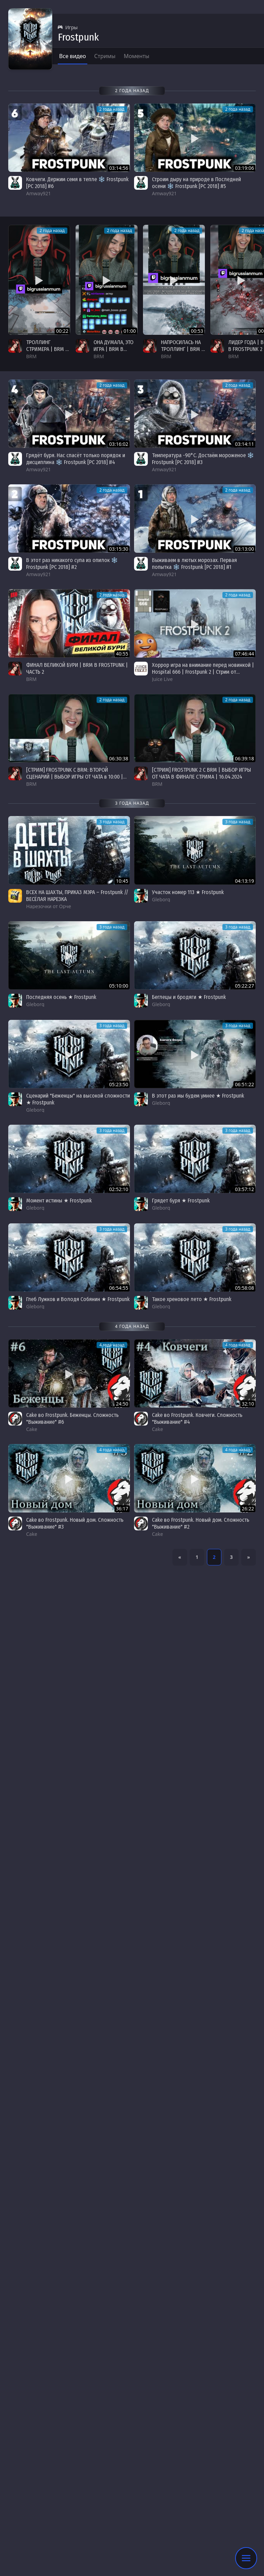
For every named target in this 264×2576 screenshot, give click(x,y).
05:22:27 (244, 985)
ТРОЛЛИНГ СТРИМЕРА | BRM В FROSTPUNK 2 (47, 349)
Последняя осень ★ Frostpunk (61, 997)
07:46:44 (244, 653)
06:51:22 (244, 1084)
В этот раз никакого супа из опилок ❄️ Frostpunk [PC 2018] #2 (72, 563)
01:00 (129, 331)
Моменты (137, 56)
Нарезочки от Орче (48, 906)
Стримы (105, 56)
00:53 (197, 331)
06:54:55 (118, 1288)
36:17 (122, 1508)
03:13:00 (244, 549)
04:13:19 (244, 881)
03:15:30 (118, 549)
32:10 (248, 1403)
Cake (31, 1429)
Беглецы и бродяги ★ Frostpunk (189, 997)
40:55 (122, 653)
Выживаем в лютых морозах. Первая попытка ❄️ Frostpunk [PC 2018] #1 (194, 563)
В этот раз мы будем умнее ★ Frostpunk (198, 1095)
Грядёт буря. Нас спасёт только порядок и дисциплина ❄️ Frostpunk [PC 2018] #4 (75, 458)
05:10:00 (118, 985)
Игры (68, 27)
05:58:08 (244, 1288)
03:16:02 (118, 444)
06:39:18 (244, 758)
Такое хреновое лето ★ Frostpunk (191, 1299)
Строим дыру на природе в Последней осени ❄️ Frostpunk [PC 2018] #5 (196, 182)
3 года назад (111, 822)
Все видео (72, 56)
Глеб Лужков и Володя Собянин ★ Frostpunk (78, 1299)
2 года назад (52, 230)
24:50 (122, 1403)
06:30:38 (118, 758)
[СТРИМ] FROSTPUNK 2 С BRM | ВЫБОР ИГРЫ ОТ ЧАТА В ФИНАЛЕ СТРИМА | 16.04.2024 (201, 773)
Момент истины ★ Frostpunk (59, 1200)
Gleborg (161, 899)
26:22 (248, 1508)
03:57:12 (244, 1189)
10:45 (122, 881)
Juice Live (162, 679)
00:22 (62, 331)
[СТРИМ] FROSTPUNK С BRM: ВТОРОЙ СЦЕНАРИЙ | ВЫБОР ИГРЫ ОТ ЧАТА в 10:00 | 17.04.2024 (74, 777)
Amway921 (38, 193)
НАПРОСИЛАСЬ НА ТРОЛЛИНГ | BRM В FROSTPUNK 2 (183, 349)
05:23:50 (118, 1084)
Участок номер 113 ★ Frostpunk (188, 892)
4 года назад (111, 1345)
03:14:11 (244, 444)
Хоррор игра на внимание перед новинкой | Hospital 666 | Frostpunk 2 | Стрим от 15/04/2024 (203, 672)
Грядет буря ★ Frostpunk (181, 1200)
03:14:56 (118, 168)
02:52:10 (118, 1189)
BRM (31, 356)
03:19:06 (244, 168)
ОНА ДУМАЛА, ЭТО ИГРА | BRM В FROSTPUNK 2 (113, 349)
